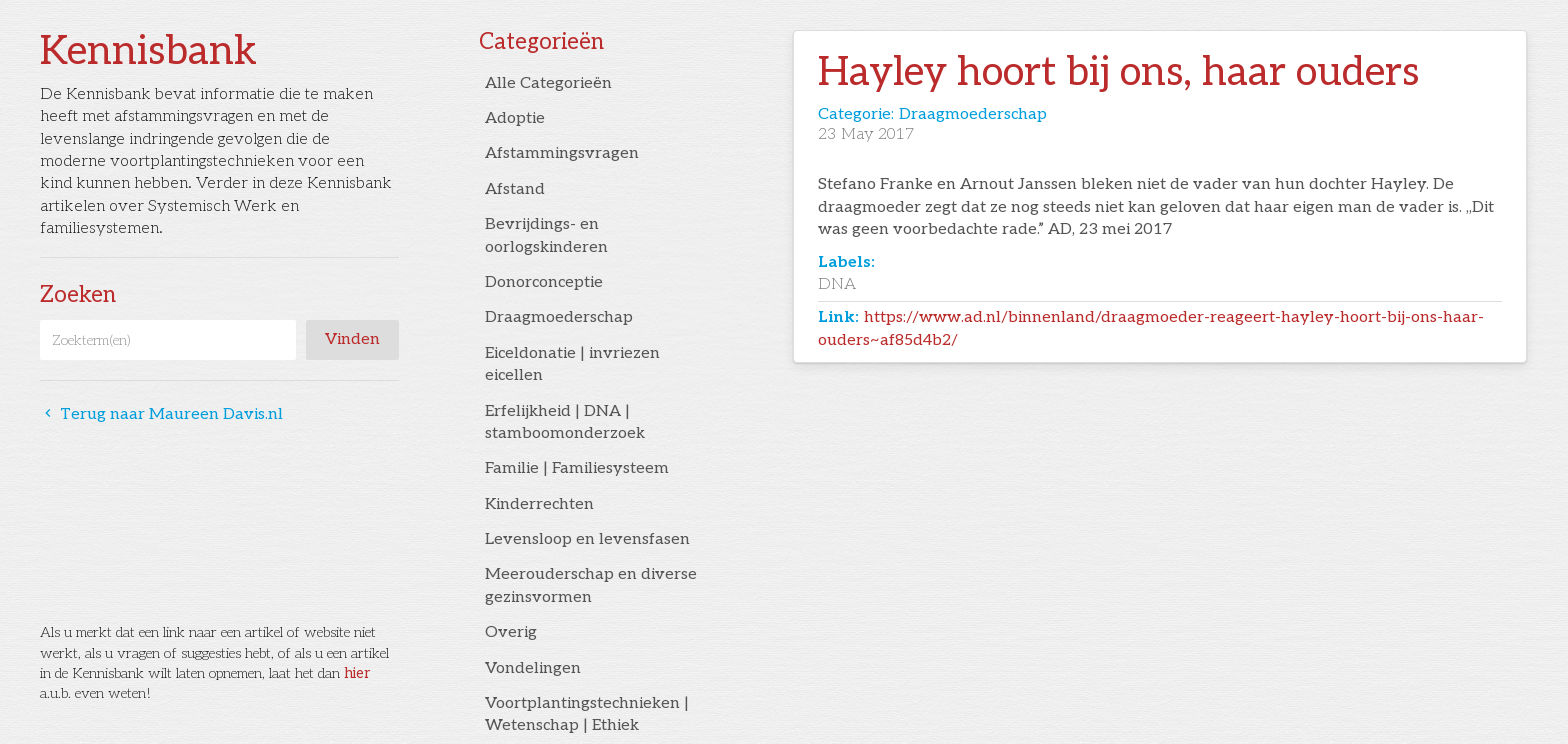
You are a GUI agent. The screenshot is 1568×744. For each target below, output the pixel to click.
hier (357, 673)
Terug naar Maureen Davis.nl (161, 414)
